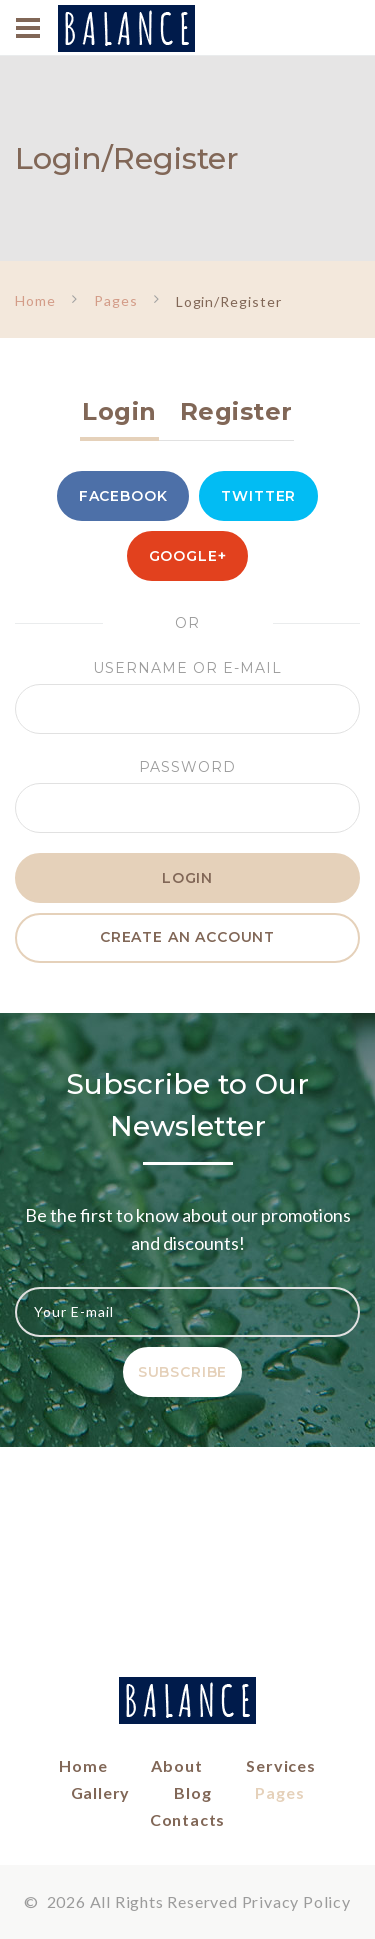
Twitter (258, 496)
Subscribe (183, 1372)
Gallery (101, 1792)
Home (35, 300)
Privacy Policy (296, 1901)
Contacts (187, 1819)
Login (119, 411)
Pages (116, 300)
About (176, 1765)
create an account (187, 937)
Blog (192, 1792)
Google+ (188, 556)
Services (280, 1765)
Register (236, 411)
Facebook (123, 496)
